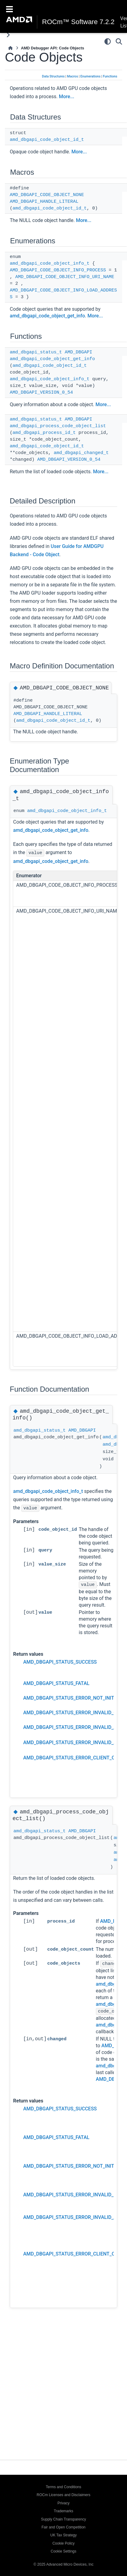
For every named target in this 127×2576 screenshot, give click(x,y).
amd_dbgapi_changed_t (81, 453)
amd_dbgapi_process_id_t (44, 432)
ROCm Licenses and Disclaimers (63, 2495)
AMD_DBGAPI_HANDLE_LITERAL (44, 201)
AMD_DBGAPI (78, 352)
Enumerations (90, 76)
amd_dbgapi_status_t (36, 352)
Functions (110, 76)
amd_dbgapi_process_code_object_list (58, 426)
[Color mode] (107, 41)
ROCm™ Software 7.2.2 (78, 22)
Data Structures (53, 76)
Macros (72, 76)
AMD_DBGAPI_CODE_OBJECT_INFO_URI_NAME (64, 277)
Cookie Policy (64, 2543)
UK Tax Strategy (63, 2535)
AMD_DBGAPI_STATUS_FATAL (56, 1690)
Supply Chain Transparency (63, 2519)
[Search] (119, 41)
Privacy (63, 2503)
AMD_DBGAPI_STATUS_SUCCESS (60, 1669)
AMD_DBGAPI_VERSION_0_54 (41, 392)
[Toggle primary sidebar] (8, 35)
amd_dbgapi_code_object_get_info (47, 316)
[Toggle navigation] (9, 8)
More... (66, 96)
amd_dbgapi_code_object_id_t (47, 139)
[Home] (10, 48)
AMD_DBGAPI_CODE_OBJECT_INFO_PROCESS (58, 270)
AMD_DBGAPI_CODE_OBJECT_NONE (47, 195)
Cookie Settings (63, 2551)
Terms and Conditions (63, 2487)
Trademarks (63, 2511)
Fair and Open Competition (63, 2527)
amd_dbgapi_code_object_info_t (49, 263)
